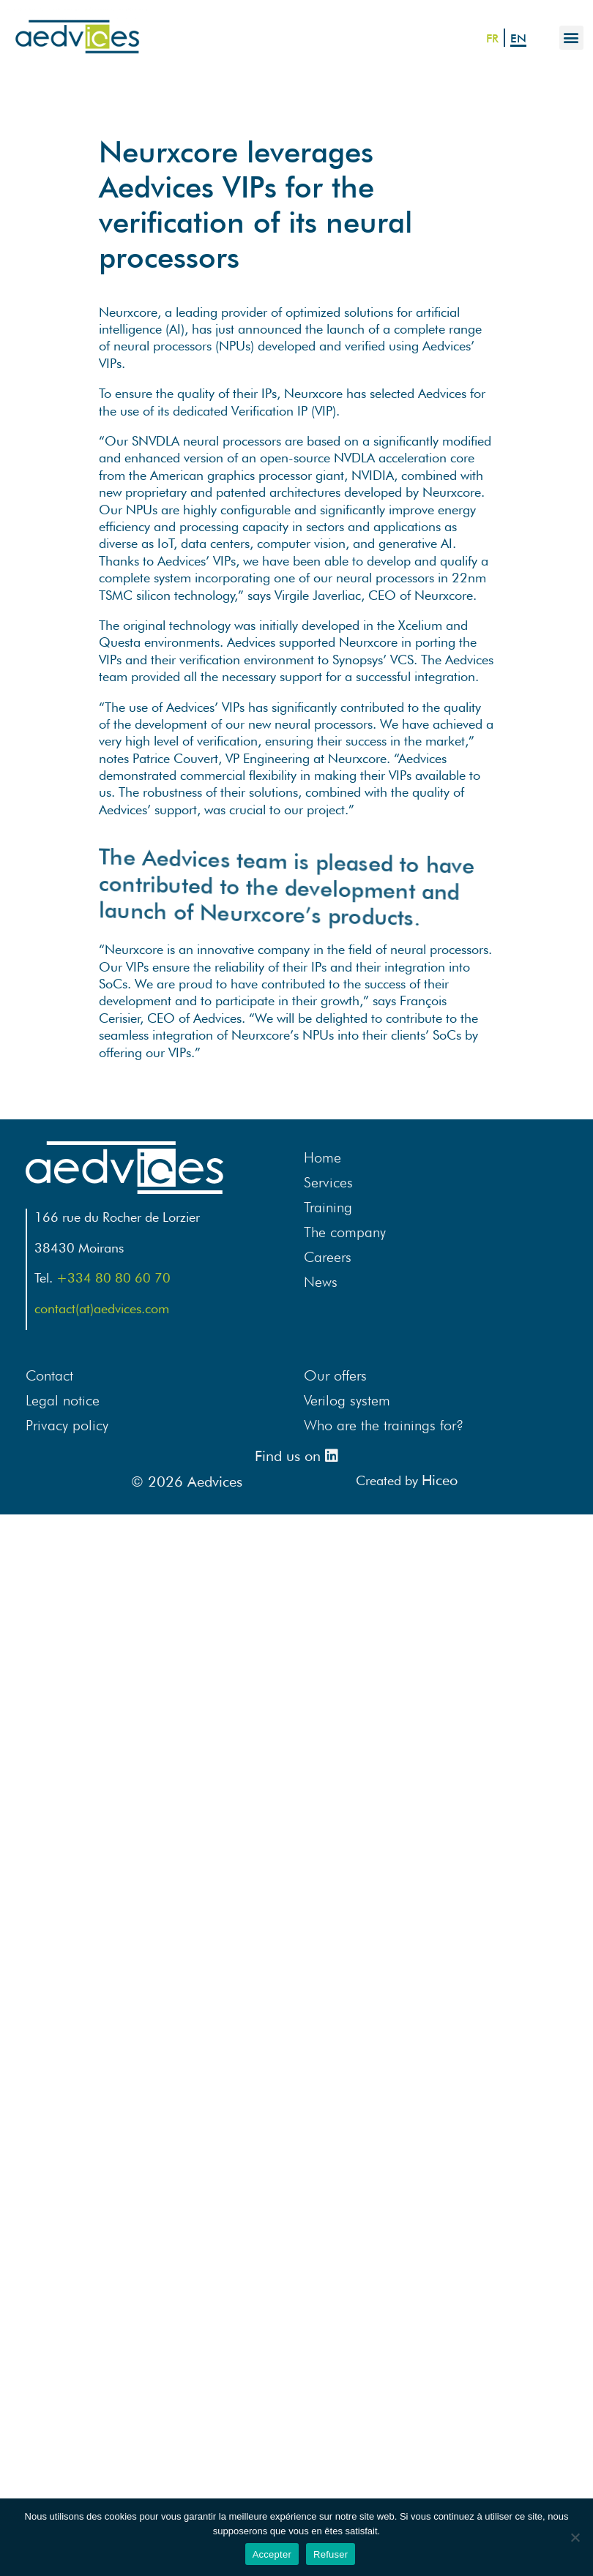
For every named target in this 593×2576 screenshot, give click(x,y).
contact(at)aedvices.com (101, 1308)
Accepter (272, 2554)
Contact (49, 1375)
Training (328, 1207)
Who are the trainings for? (383, 1425)
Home (322, 1157)
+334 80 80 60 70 (113, 1277)
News (320, 1282)
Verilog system (347, 1400)
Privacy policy (67, 1425)
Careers (327, 1257)
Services (328, 1182)
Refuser (330, 2554)
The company (345, 1232)
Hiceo (440, 1480)
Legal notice (63, 1400)
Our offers (335, 1375)
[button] (571, 38)
